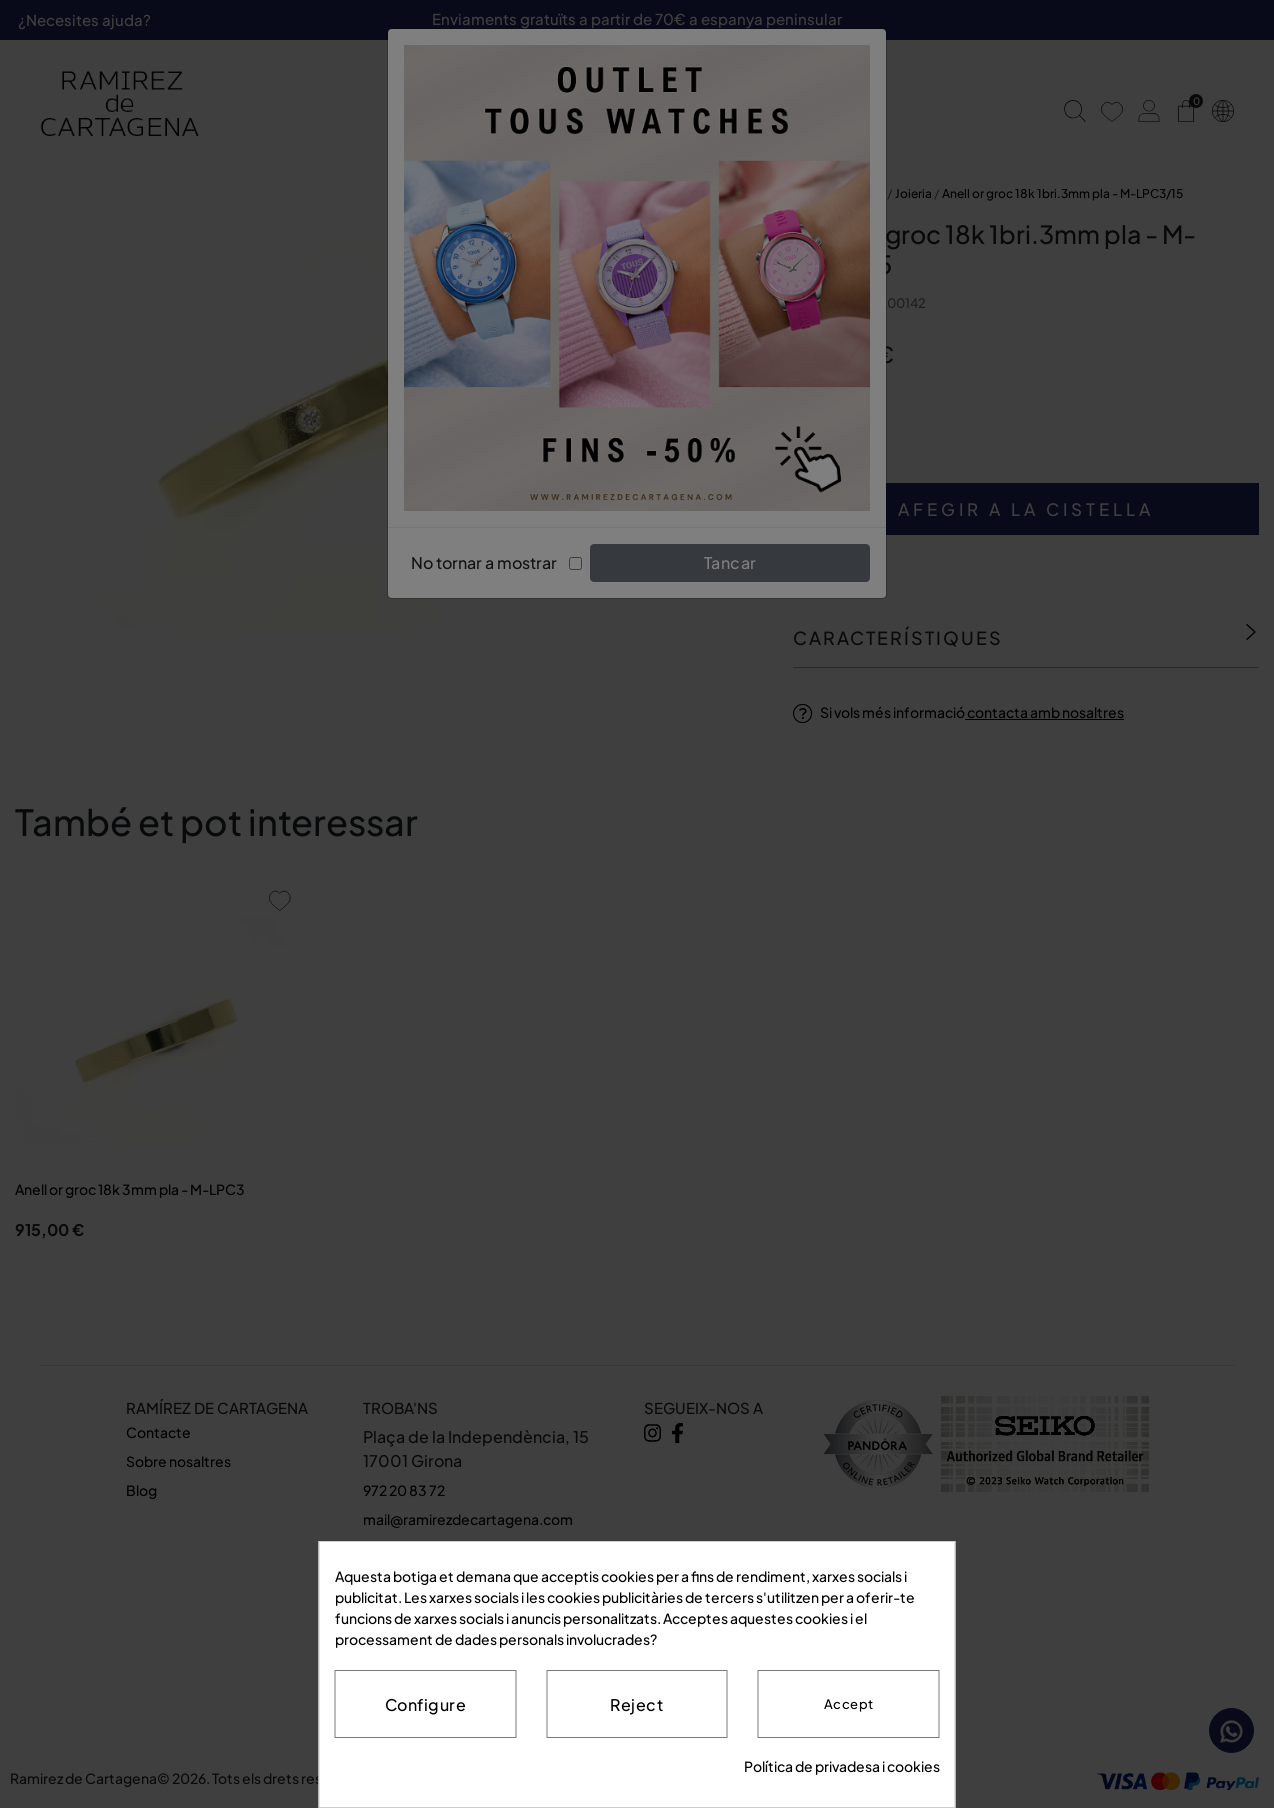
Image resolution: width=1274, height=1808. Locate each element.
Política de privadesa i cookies (842, 1766)
